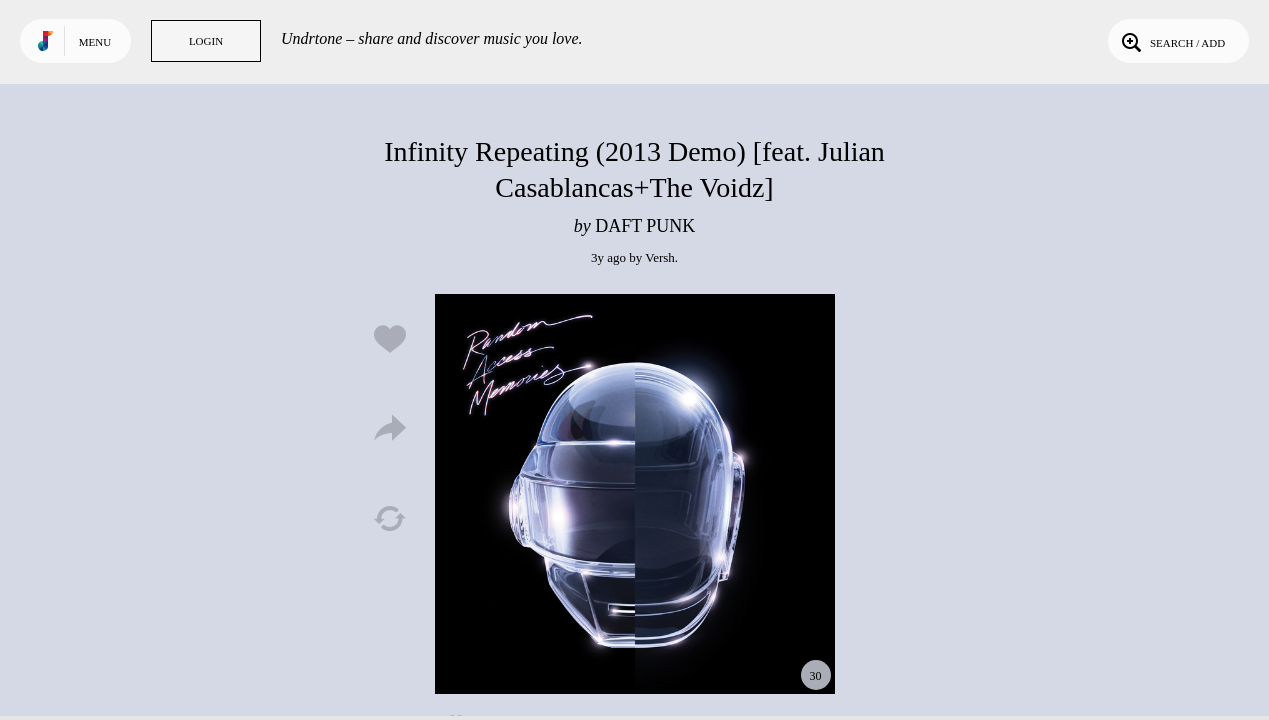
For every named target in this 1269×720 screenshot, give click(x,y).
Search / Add (1171, 41)
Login (206, 41)
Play (635, 494)
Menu (95, 42)
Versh (660, 257)
